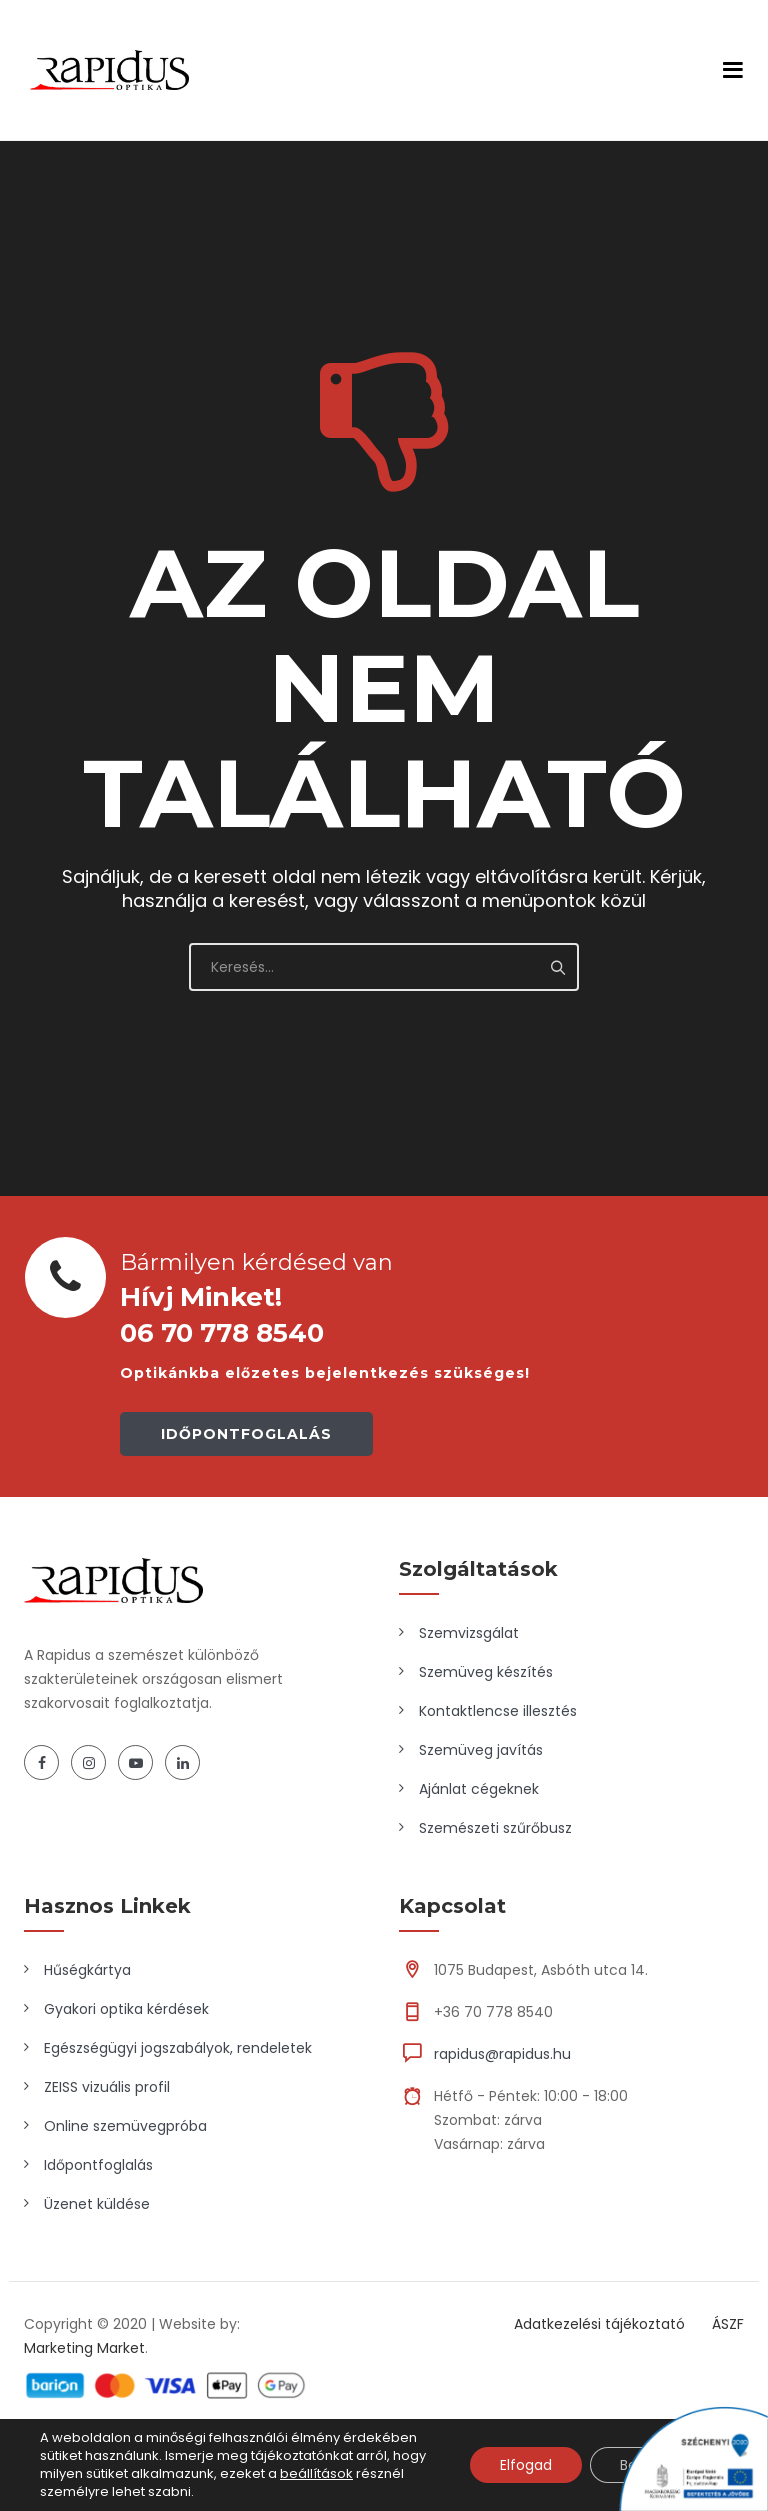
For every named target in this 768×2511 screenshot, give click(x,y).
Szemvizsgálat (469, 1633)
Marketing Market (84, 2348)
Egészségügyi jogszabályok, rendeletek (178, 2048)
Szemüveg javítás (481, 1750)
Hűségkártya (87, 1970)
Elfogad (526, 2465)
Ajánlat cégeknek (479, 1789)
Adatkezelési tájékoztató (599, 2324)
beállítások (316, 2474)
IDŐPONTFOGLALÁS (246, 1434)
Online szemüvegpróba (125, 2126)
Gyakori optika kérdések (126, 2009)
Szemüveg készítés (486, 1672)
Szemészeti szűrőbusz (495, 1828)
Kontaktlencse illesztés (498, 1711)
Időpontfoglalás (98, 2165)
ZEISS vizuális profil (107, 2087)
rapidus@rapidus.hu (502, 2054)
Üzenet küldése (97, 2204)
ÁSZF (728, 2324)
